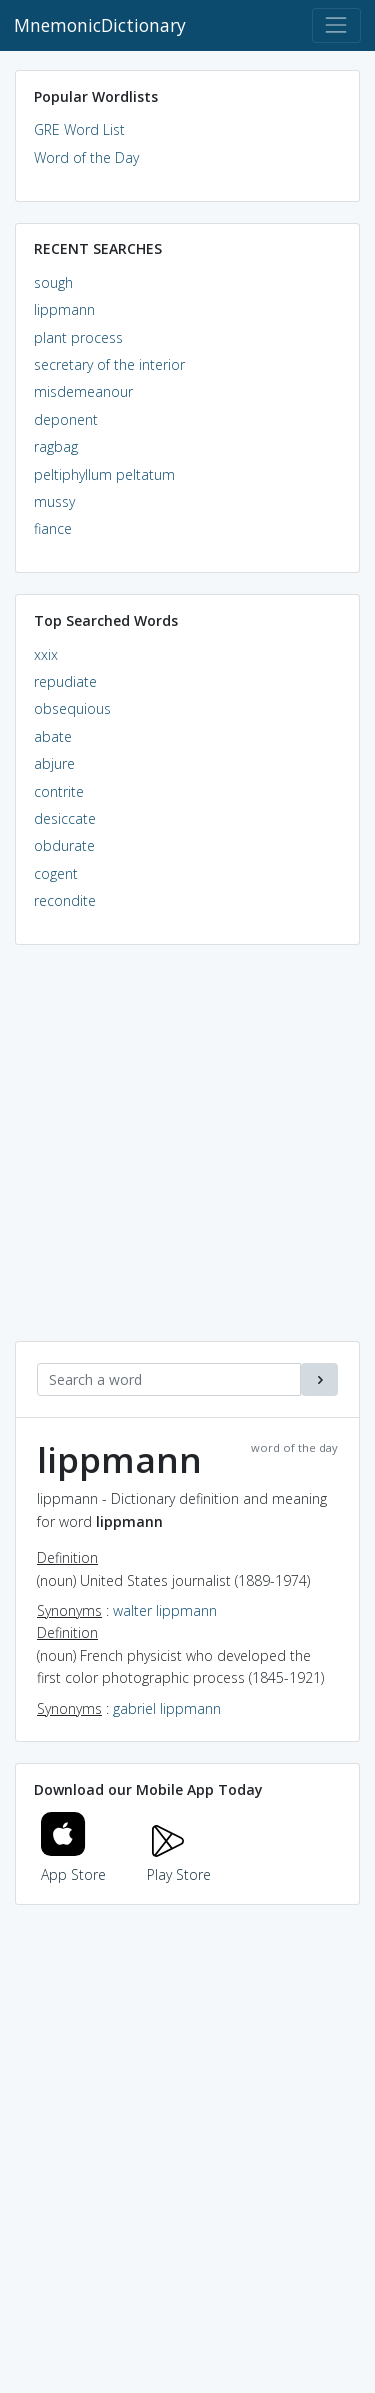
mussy (54, 501)
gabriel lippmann (167, 1708)
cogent (56, 873)
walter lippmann (165, 1610)
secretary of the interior (109, 364)
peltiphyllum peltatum (104, 474)
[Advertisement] (187, 1153)
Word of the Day (86, 157)
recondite (65, 900)
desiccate (65, 818)
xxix (46, 654)
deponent (66, 419)
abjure (54, 763)
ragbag (56, 446)
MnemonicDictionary (100, 25)
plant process (78, 337)
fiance (53, 528)
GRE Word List (79, 129)
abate (53, 736)
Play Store (179, 1862)
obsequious (72, 708)
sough (53, 282)
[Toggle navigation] (336, 25)
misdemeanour (83, 391)
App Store (74, 1862)
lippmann (64, 309)
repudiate (65, 681)
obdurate (64, 845)
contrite (59, 791)
